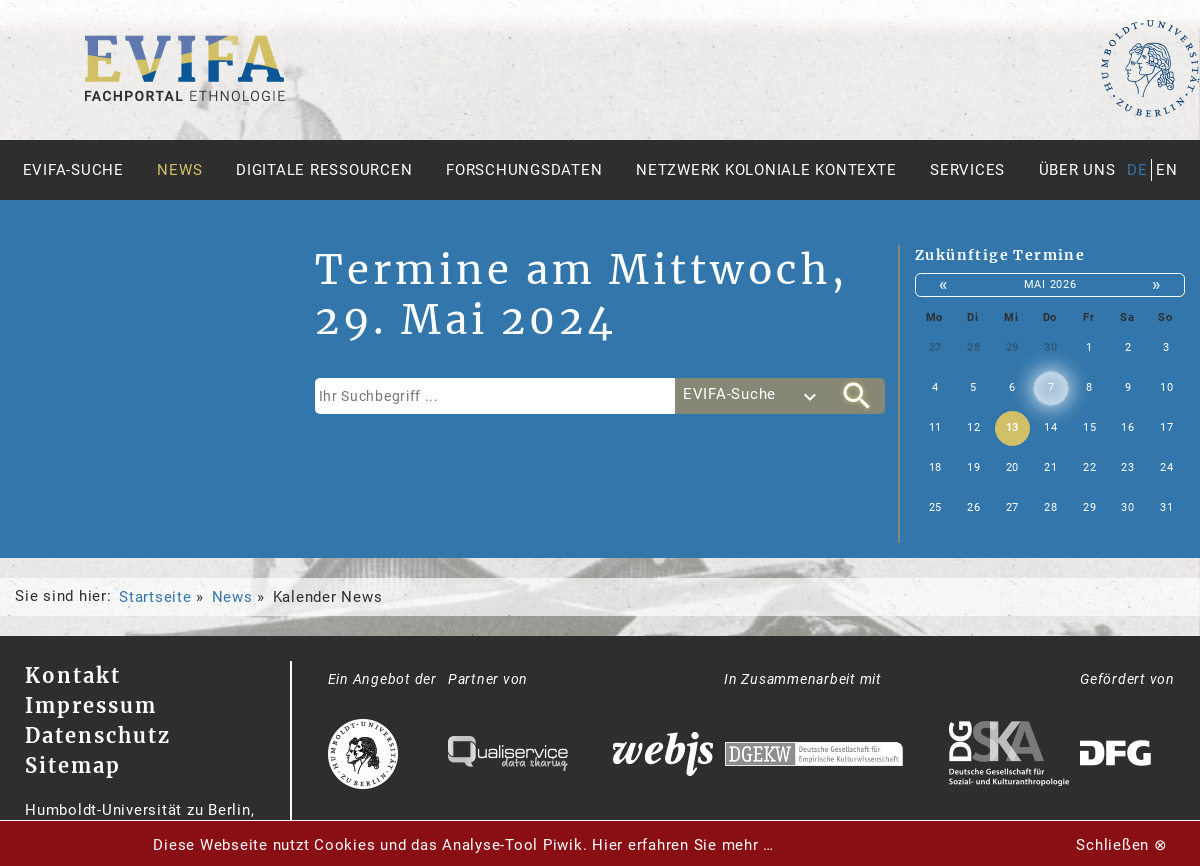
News (179, 170)
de (1137, 170)
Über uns (1077, 170)
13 (1013, 427)
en (1167, 170)
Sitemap (73, 765)
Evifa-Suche (73, 170)
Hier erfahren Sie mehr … (683, 845)
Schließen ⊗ (1121, 845)
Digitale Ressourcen (324, 170)
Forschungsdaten (524, 170)
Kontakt (73, 675)
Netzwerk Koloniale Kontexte (766, 170)
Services (967, 170)
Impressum (91, 705)
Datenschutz (98, 735)
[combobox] (752, 396)
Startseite (155, 597)
